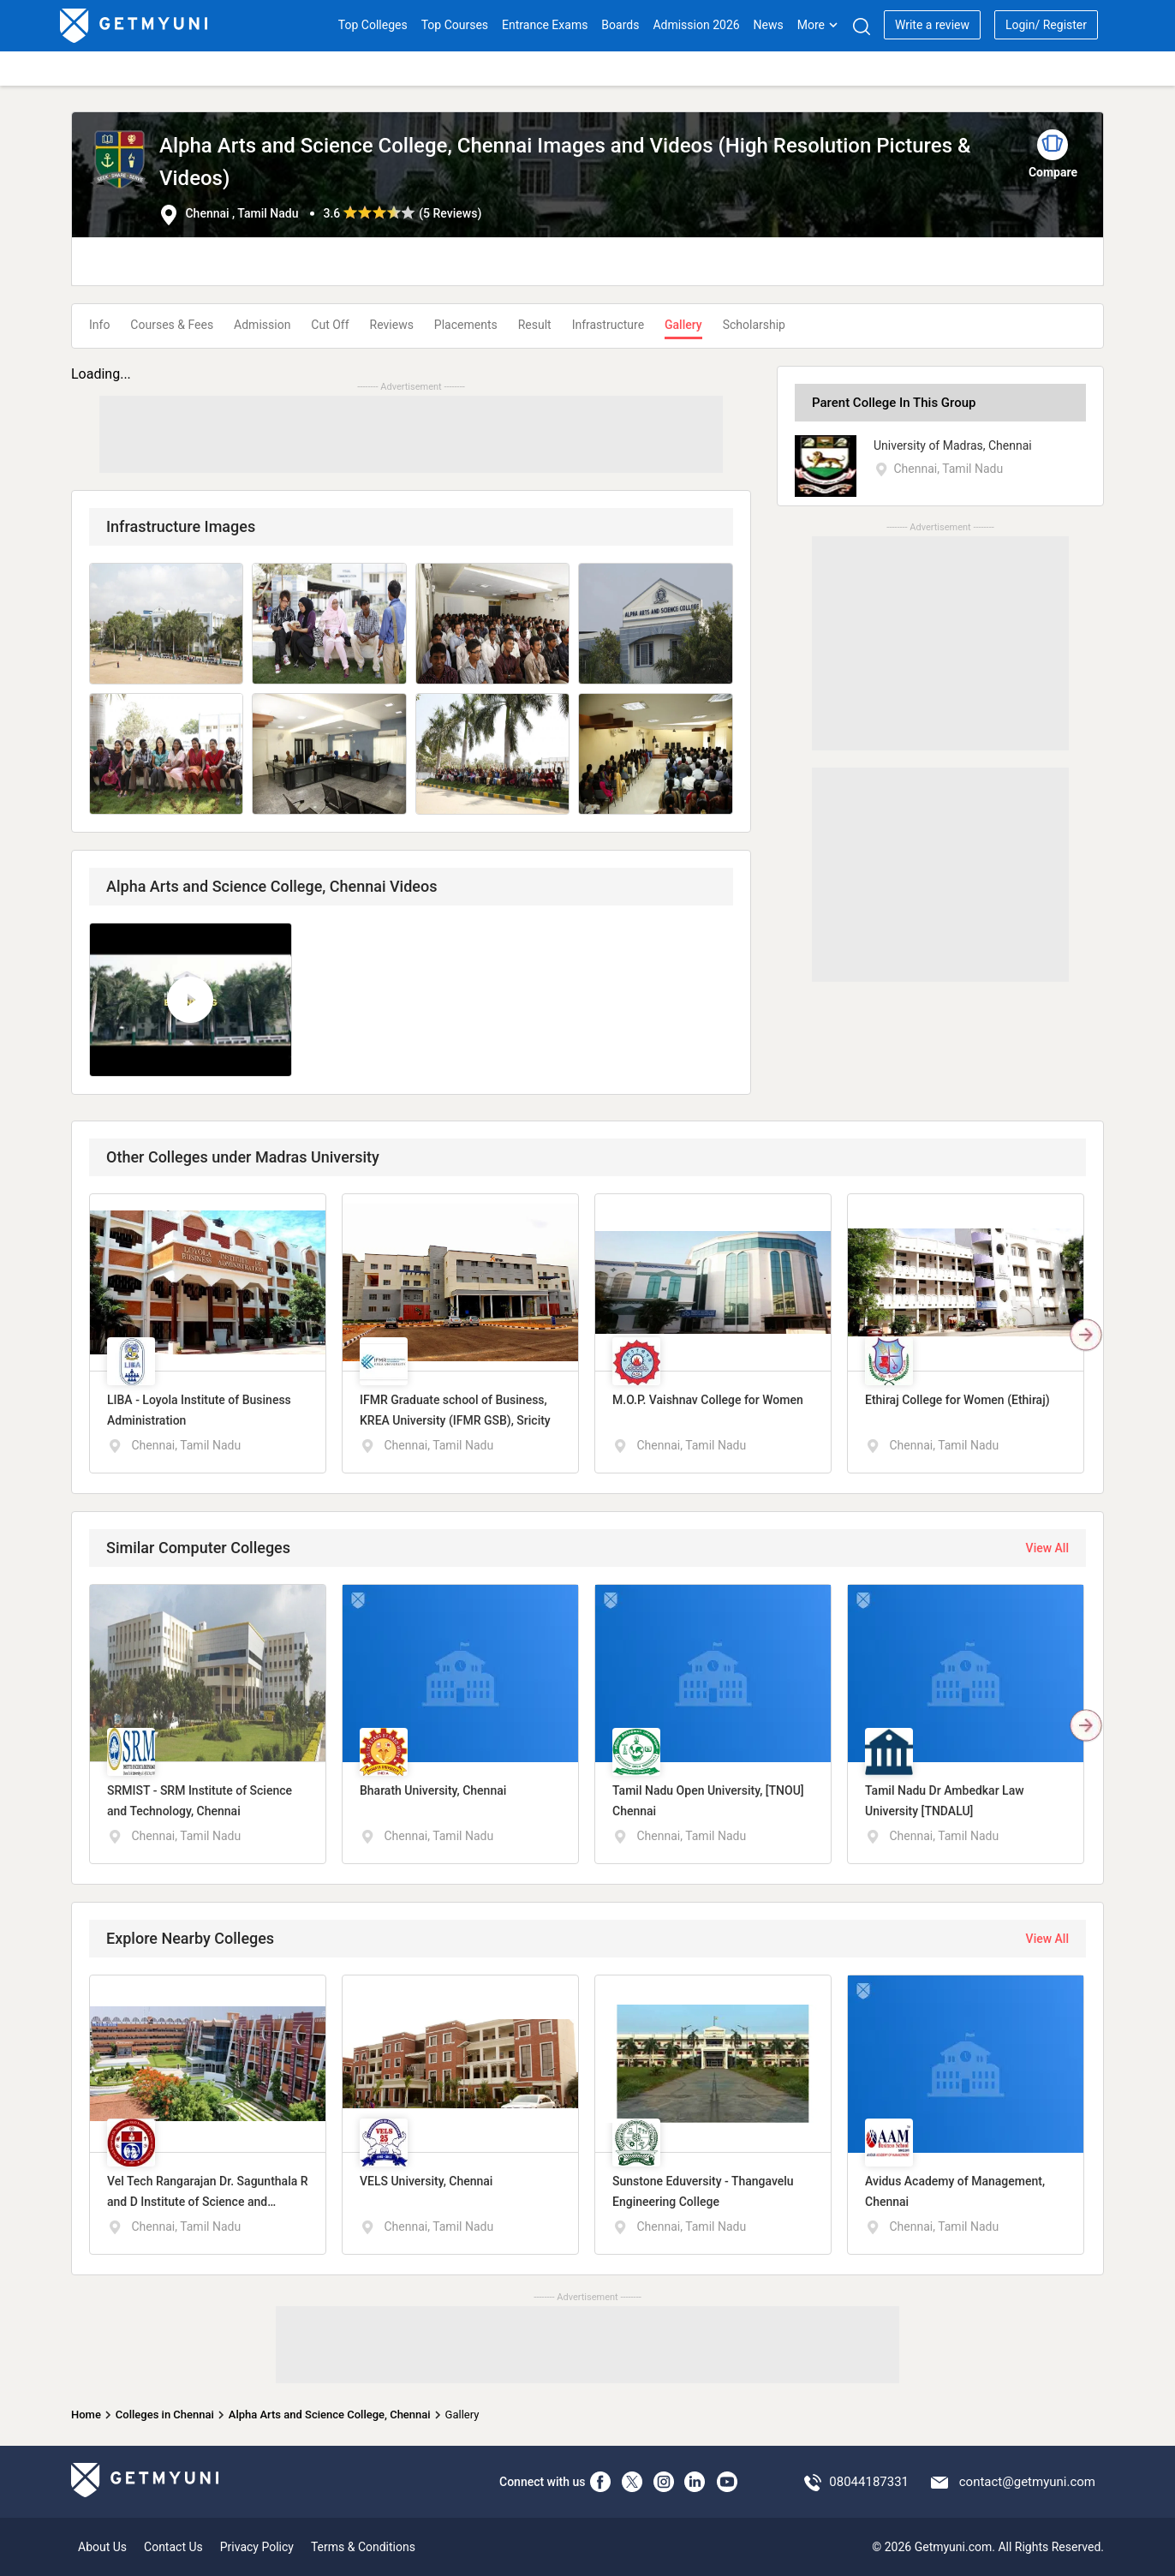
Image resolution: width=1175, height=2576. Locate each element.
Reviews (392, 325)
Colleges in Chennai (165, 2414)
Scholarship (754, 325)
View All (1047, 1548)
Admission (262, 325)
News (769, 25)
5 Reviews (450, 213)
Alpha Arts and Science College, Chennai (330, 2414)
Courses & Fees (171, 325)
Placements (466, 325)
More (817, 25)
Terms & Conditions (363, 2547)
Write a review (932, 25)
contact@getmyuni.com (1027, 2481)
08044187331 (869, 2481)
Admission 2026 (696, 25)
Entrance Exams (545, 25)
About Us (102, 2547)
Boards (620, 25)
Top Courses (454, 25)
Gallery (683, 325)
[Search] (861, 26)
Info (99, 325)
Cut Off (330, 325)
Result (535, 325)
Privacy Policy (257, 2547)
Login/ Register (1046, 25)
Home (86, 2414)
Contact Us (173, 2547)
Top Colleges (373, 25)
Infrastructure (608, 325)
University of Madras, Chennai (953, 445)
